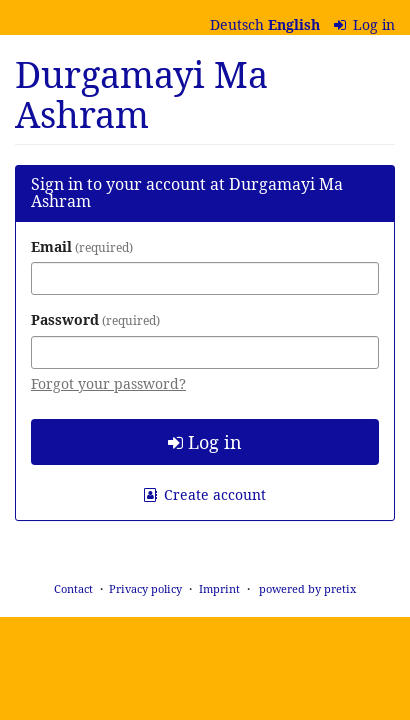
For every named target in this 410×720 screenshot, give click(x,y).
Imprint (219, 588)
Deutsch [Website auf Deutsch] (237, 24)
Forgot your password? (108, 383)
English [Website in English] (294, 24)
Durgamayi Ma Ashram (141, 94)
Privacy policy (145, 588)
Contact (73, 588)
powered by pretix (307, 588)
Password (95, 319)
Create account (205, 494)
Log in (365, 24)
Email (82, 246)
